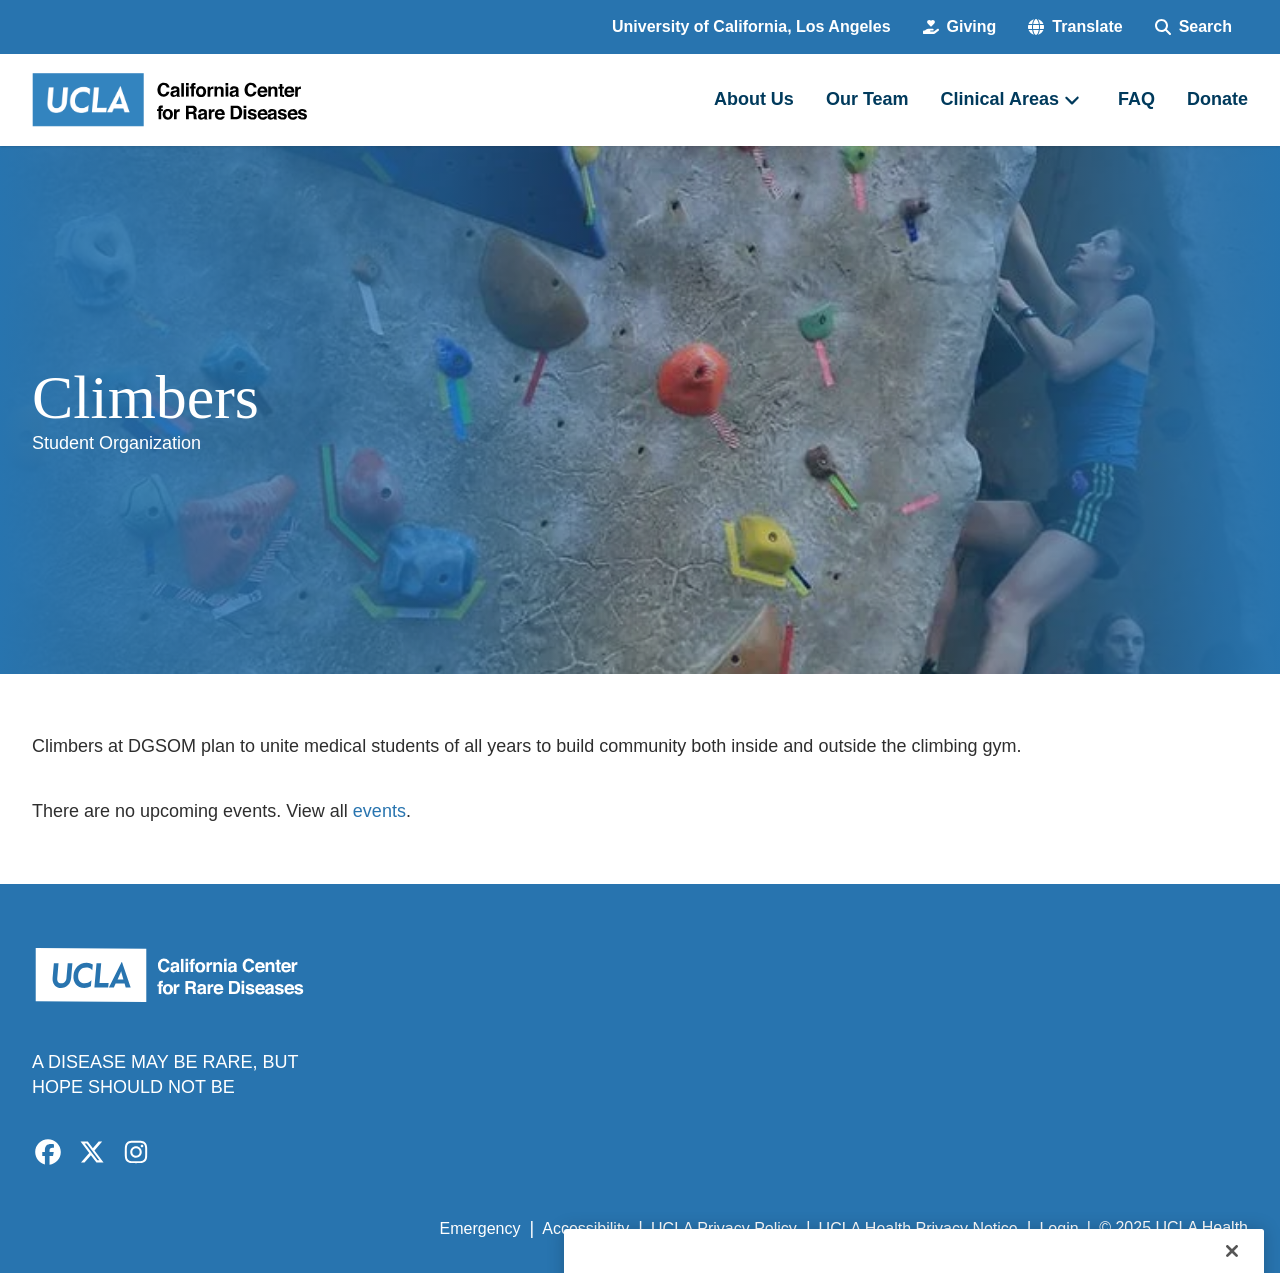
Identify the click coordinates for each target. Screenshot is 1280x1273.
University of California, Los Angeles (751, 26)
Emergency (480, 1228)
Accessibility (585, 1228)
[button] (1075, 27)
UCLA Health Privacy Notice (918, 1228)
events (379, 811)
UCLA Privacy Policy (724, 1228)
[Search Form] (1193, 27)
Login (1058, 1228)
